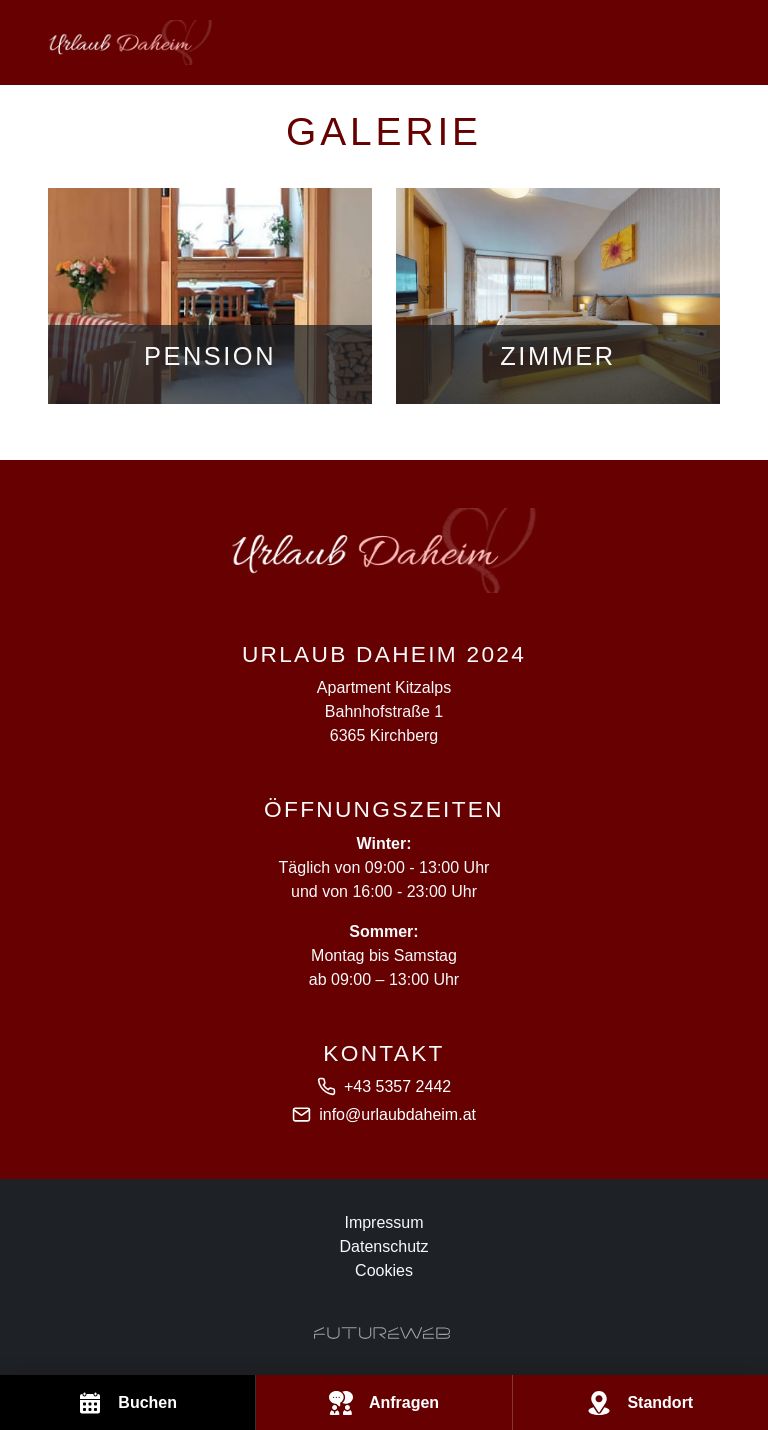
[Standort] (640, 1402)
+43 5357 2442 (397, 1086)
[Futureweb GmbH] (382, 1333)
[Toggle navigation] (708, 43)
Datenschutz (384, 1246)
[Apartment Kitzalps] (384, 550)
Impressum (383, 1222)
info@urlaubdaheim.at (397, 1114)
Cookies (384, 1270)
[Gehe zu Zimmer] (558, 296)
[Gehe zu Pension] (210, 296)
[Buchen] (127, 1402)
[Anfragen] (383, 1402)
